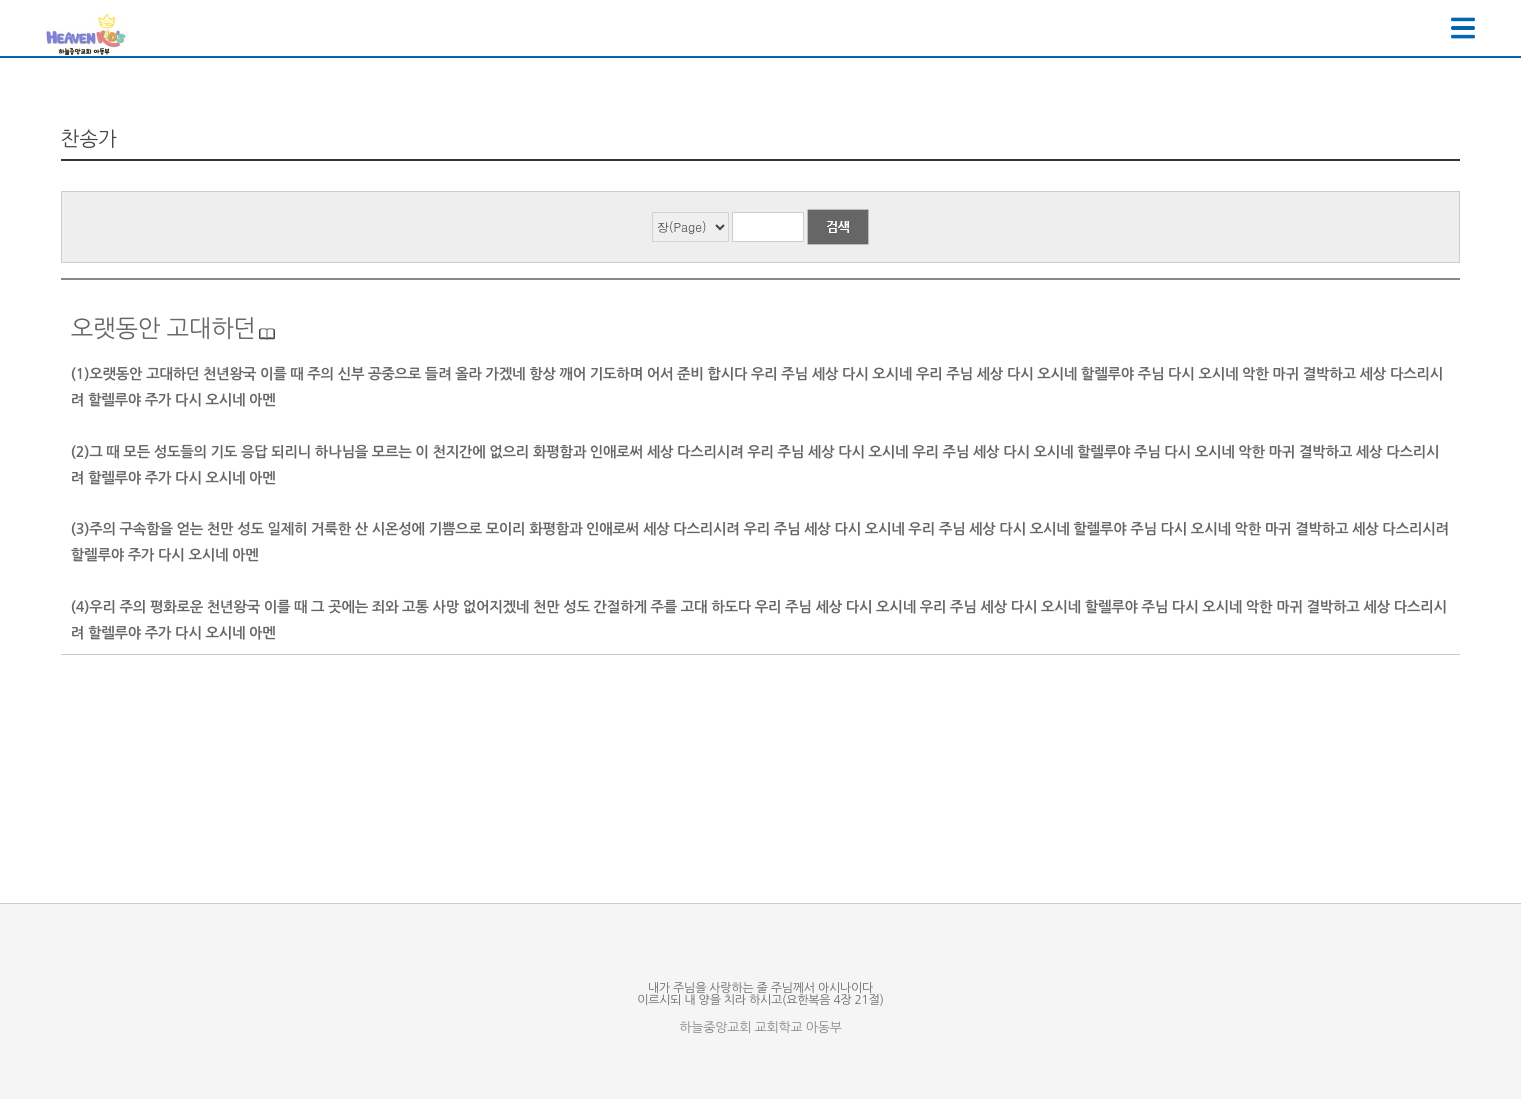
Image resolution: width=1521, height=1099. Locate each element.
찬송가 (89, 139)
